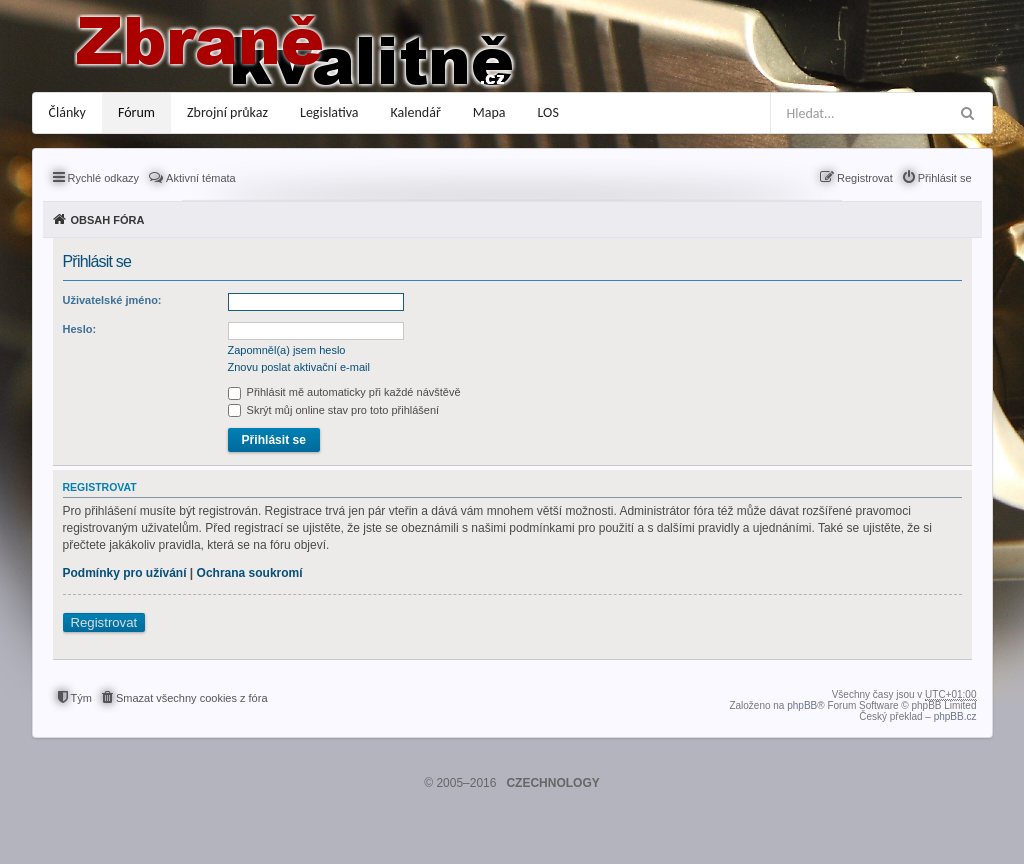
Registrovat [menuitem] (865, 178)
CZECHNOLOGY (552, 783)
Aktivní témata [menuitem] (201, 178)
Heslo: (80, 329)
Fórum (136, 112)
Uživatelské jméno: (112, 300)
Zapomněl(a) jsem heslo (287, 350)
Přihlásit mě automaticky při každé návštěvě (344, 392)
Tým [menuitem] (81, 698)
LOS (548, 112)
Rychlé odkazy (104, 178)
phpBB (802, 705)
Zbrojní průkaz (227, 112)
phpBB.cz (955, 716)
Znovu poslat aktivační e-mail (299, 367)
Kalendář (416, 112)
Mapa (489, 112)
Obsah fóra (108, 220)
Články (67, 112)
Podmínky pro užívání (125, 573)
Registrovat (104, 622)
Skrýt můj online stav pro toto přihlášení (334, 410)
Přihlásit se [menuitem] (945, 178)
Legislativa (329, 112)
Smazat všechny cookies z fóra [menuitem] (192, 698)
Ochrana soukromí (250, 573)
